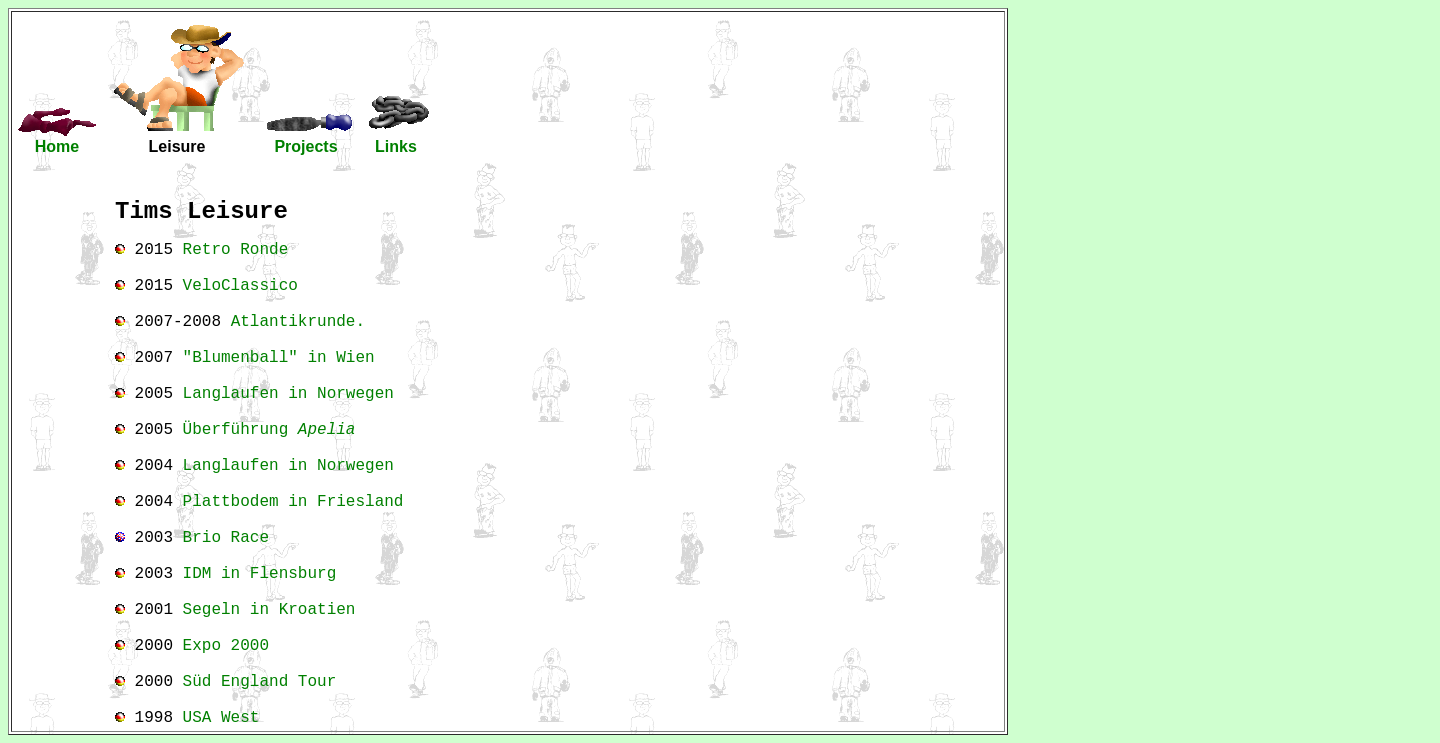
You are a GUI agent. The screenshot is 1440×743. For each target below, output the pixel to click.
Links (396, 146)
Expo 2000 (226, 646)
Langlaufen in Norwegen (288, 394)
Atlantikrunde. (298, 322)
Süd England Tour (260, 682)
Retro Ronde (236, 250)
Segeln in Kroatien (269, 610)
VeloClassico (240, 286)
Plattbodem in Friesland (293, 502)
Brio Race (226, 538)
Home (57, 146)
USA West (221, 718)
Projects (305, 146)
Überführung (269, 430)
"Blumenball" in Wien (279, 358)
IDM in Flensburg (260, 574)
